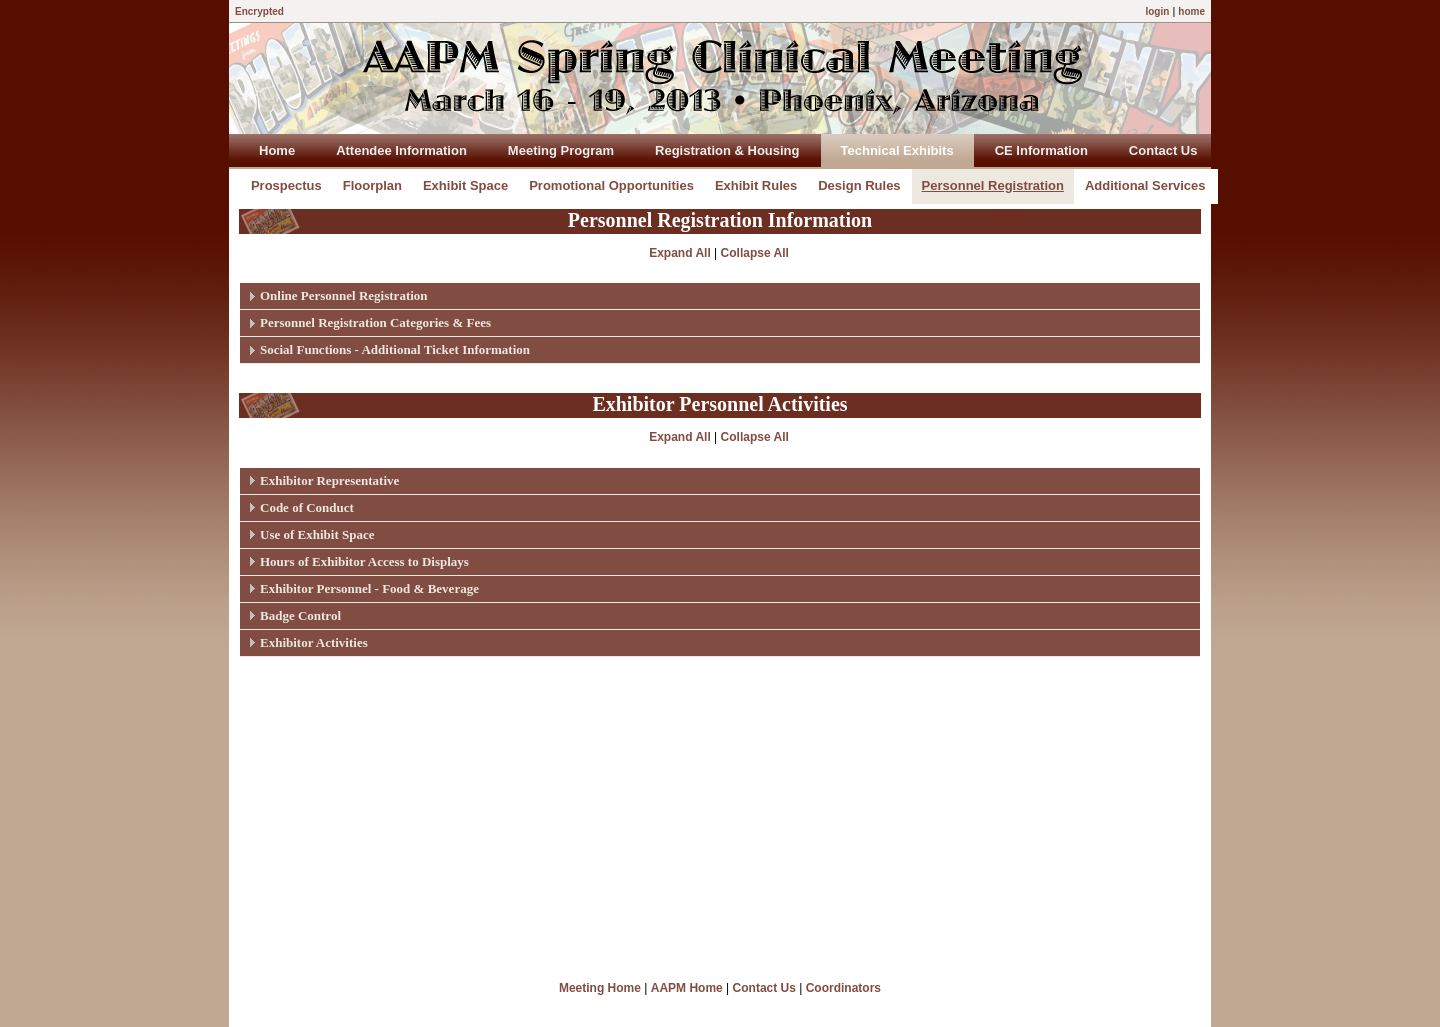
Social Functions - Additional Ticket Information (395, 349)
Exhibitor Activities (314, 642)
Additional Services (1145, 185)
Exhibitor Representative (329, 480)
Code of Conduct (307, 507)
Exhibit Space (465, 185)
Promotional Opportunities (611, 185)
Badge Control (300, 615)
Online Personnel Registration (344, 295)
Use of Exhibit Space (317, 534)
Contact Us (764, 988)
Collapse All (755, 253)
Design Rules (859, 185)
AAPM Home (687, 988)
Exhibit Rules (756, 185)
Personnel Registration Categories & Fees (375, 322)
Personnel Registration (993, 185)
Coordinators (843, 988)
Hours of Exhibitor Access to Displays (364, 561)
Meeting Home (600, 988)
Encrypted (259, 11)
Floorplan (372, 185)
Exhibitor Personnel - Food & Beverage (369, 588)
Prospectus (286, 185)
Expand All (680, 253)
